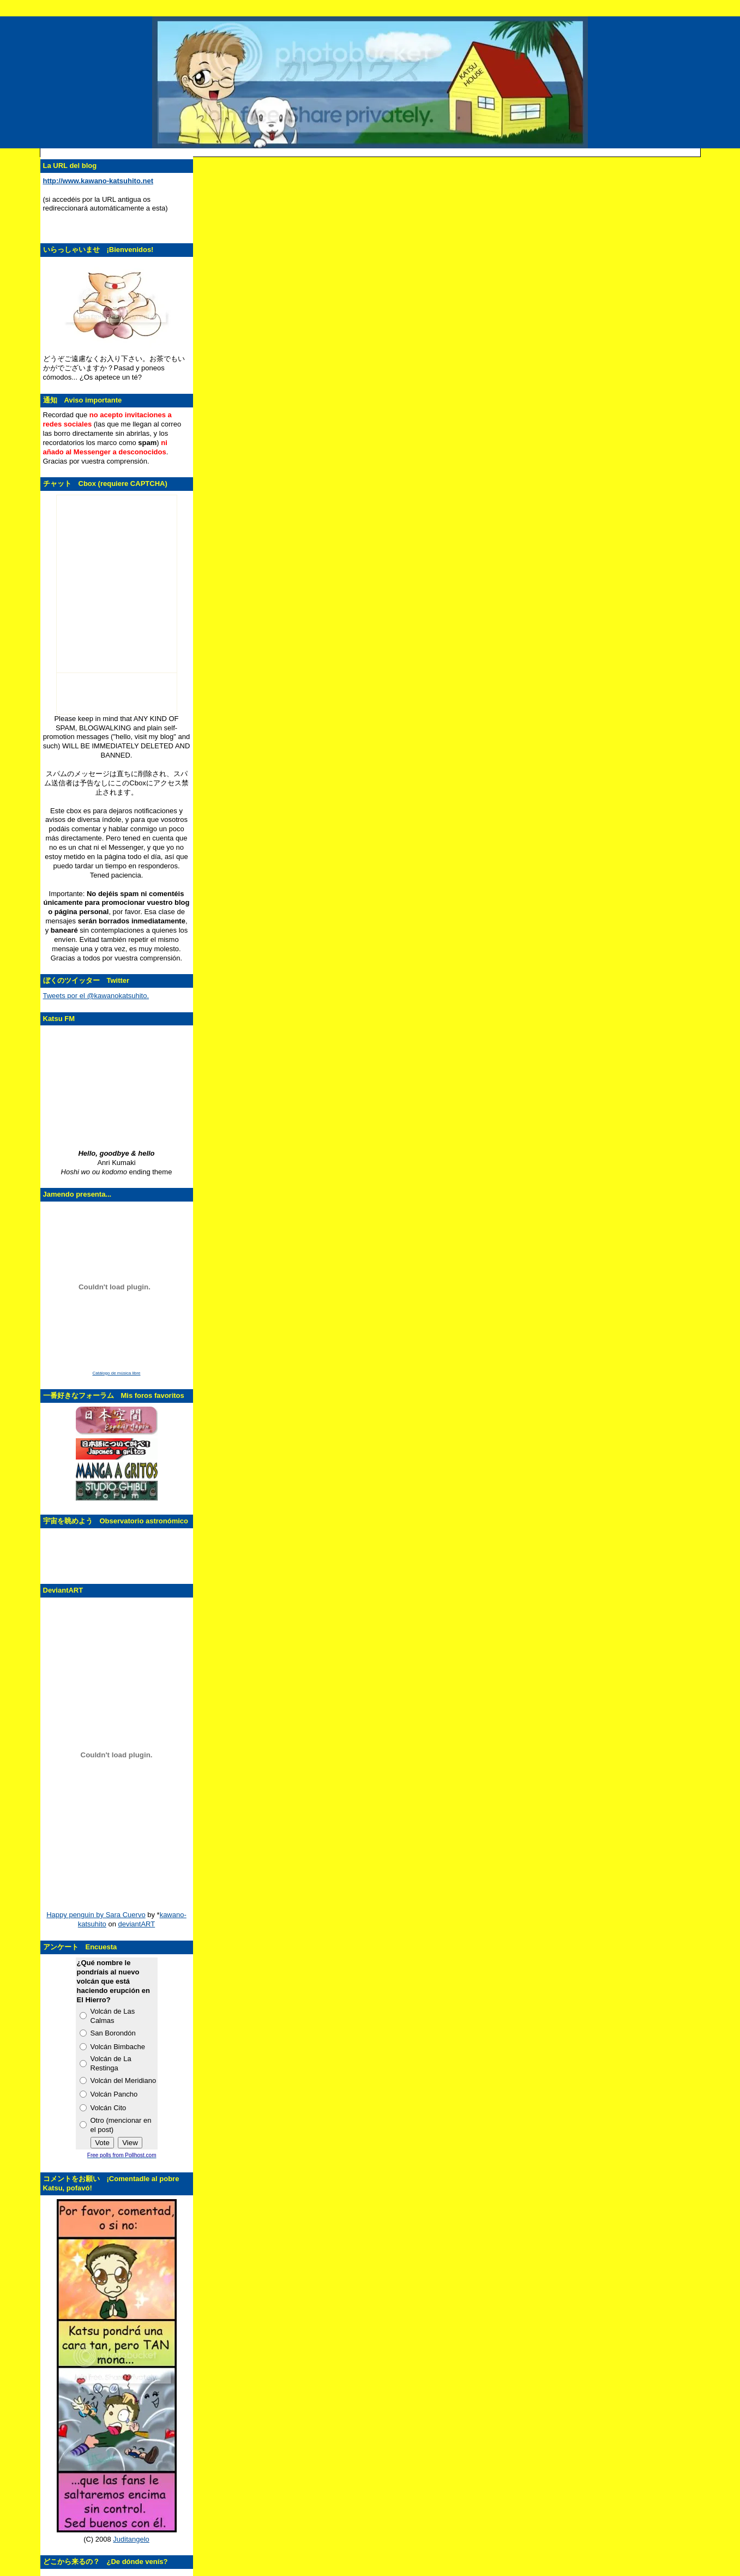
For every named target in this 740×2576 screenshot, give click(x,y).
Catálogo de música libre (116, 1373)
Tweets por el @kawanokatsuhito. (96, 996)
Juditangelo (131, 2539)
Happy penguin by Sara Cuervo (95, 1915)
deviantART (136, 1924)
